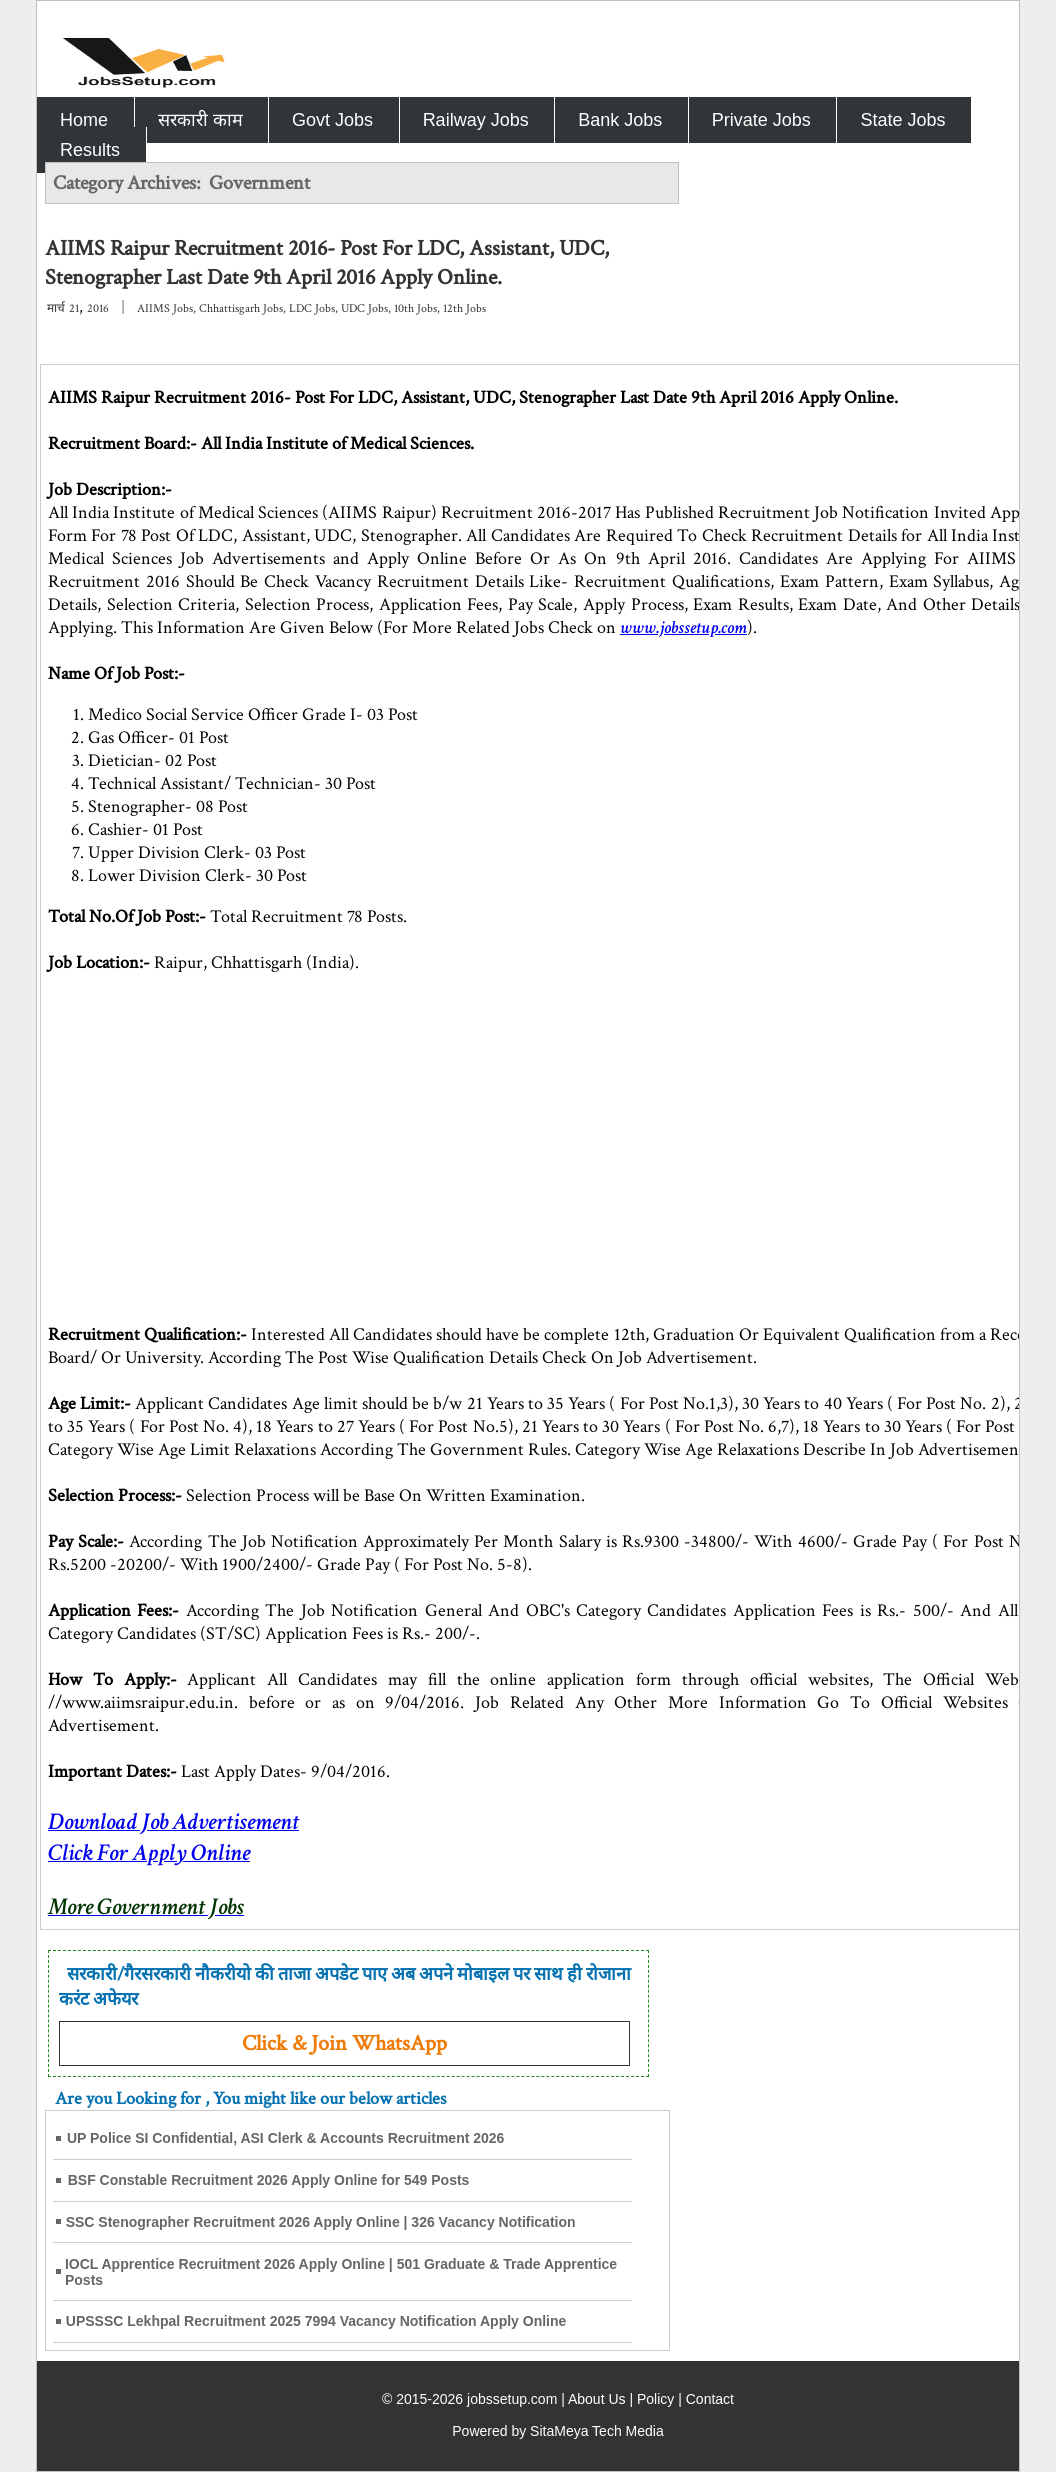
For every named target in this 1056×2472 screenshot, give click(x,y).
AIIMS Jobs (165, 308)
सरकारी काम (200, 120)
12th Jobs (464, 308)
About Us (597, 2399)
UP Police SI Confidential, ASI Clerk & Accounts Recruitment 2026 (286, 2138)
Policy (655, 2399)
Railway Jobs (476, 120)
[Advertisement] (855, 305)
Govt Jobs (332, 120)
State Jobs (902, 120)
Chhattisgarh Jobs (241, 308)
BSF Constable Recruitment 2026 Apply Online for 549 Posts (269, 2180)
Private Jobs (761, 120)
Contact (710, 2399)
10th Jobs (415, 308)
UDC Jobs (364, 308)
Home (84, 120)
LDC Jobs (312, 308)
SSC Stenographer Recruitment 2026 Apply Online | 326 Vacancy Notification (321, 2222)
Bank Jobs (620, 120)
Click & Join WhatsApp (344, 2043)
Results (90, 150)
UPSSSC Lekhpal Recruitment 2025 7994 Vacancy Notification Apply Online (316, 2321)
